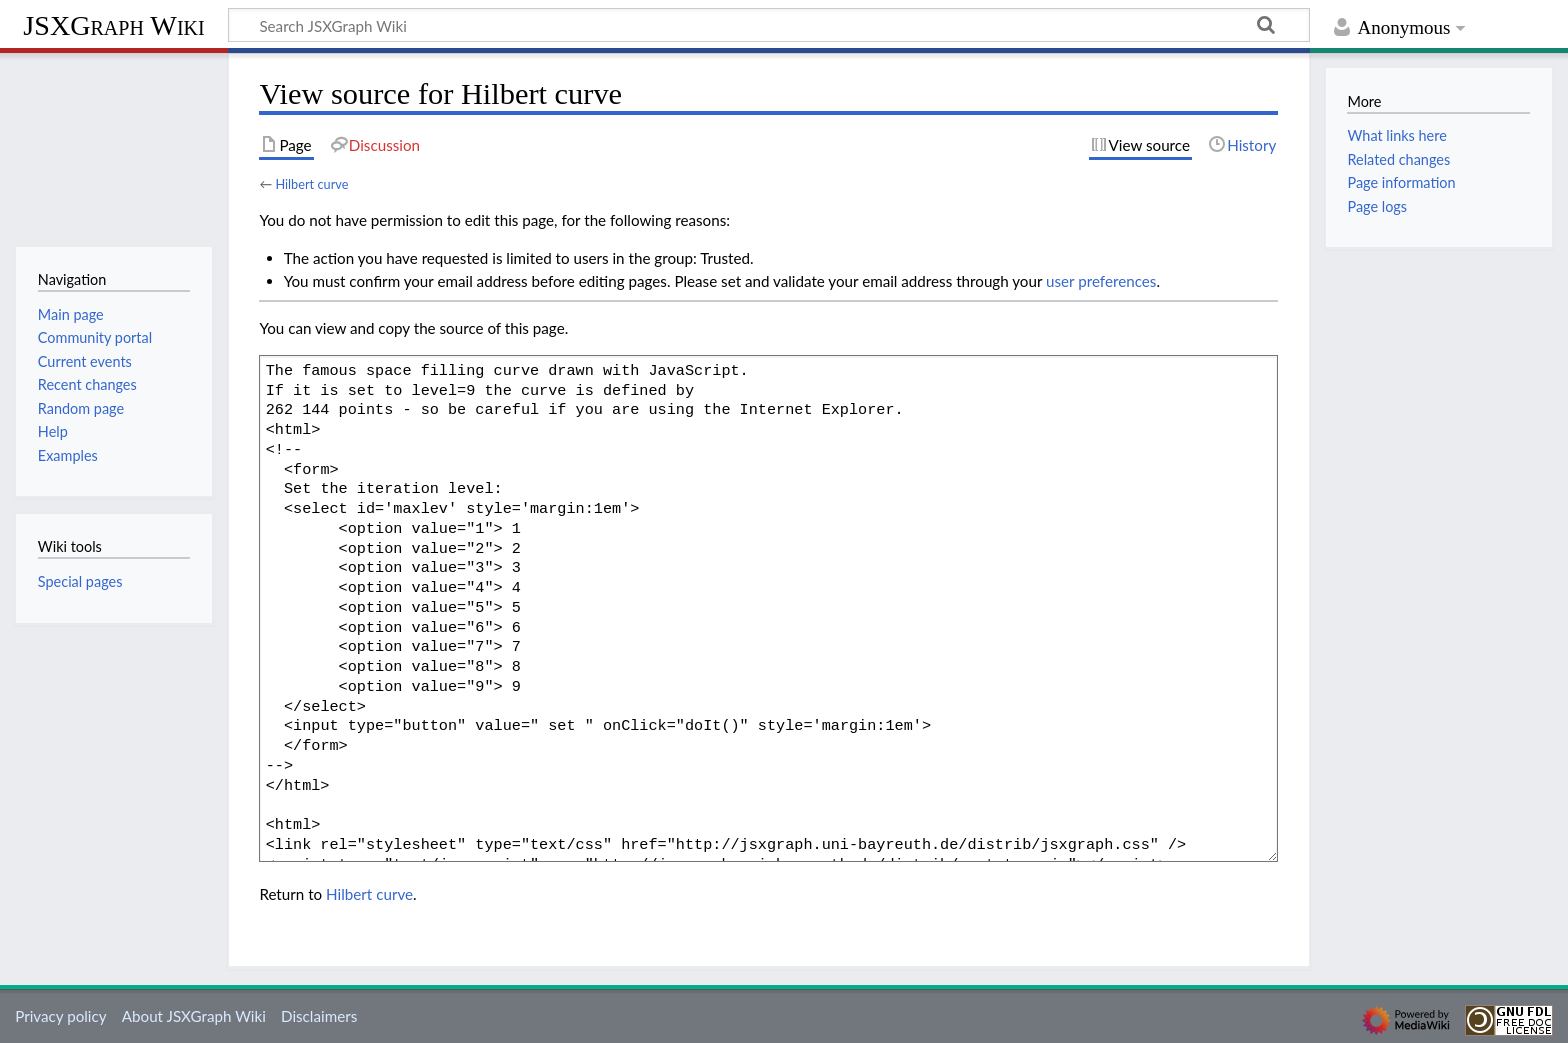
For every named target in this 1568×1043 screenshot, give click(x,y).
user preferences (1101, 281)
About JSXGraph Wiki (194, 1016)
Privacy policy (60, 1016)
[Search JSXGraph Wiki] (769, 25)
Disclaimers (319, 1016)
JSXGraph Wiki (113, 25)
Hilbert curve (311, 184)
